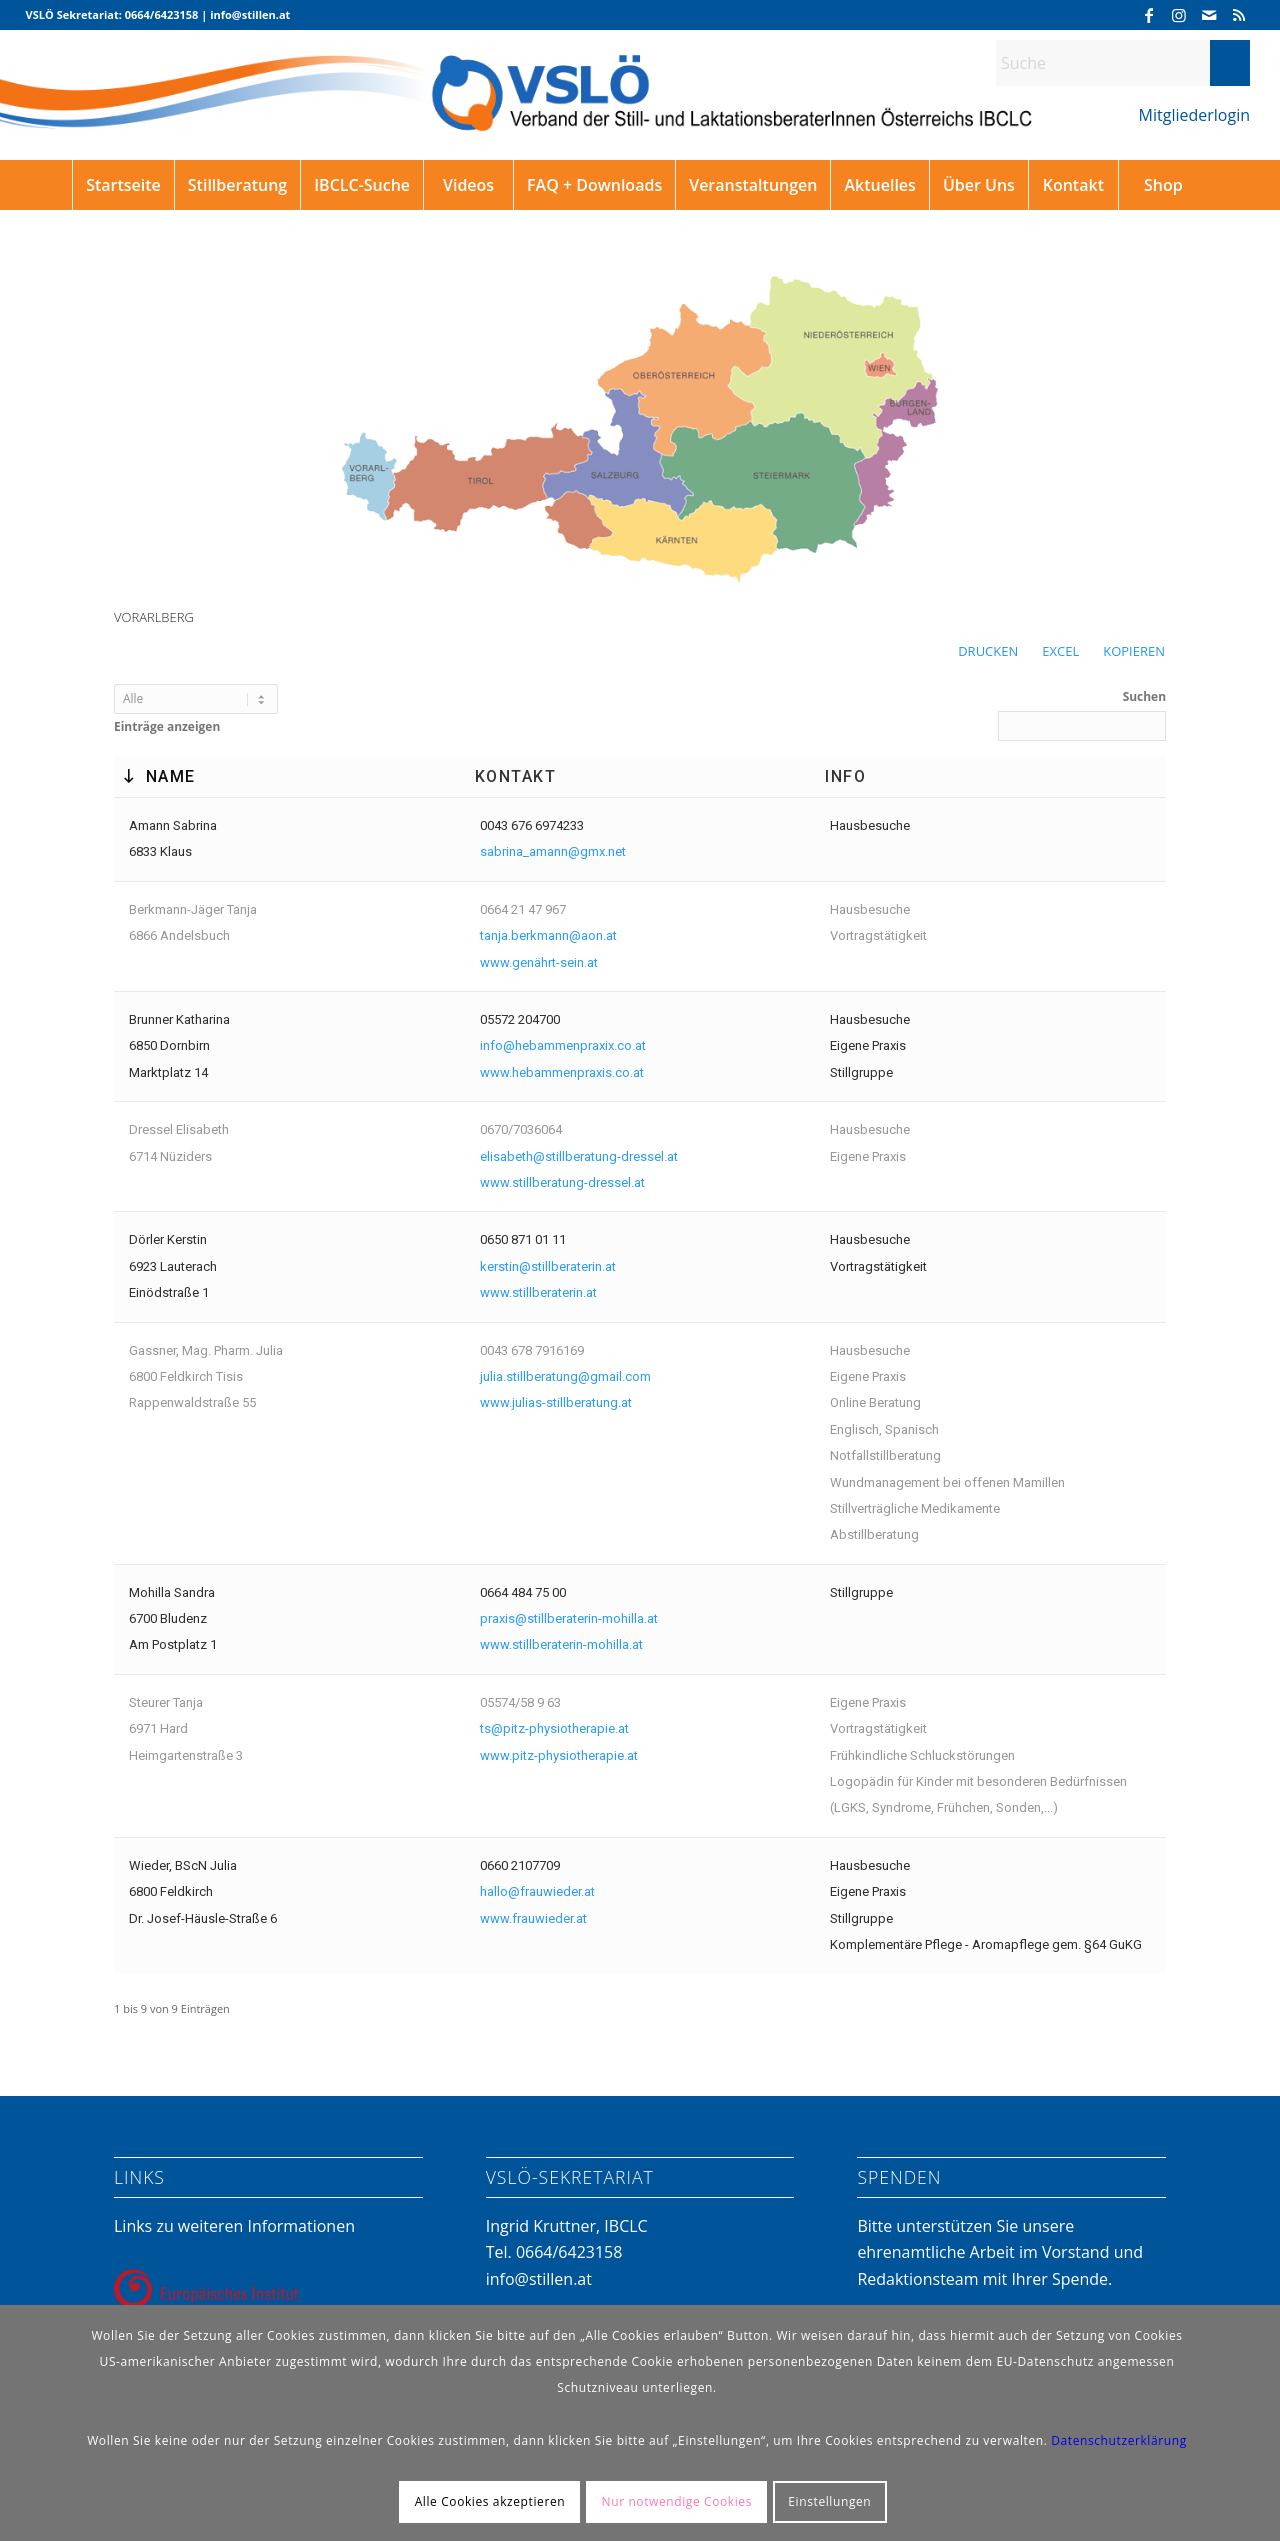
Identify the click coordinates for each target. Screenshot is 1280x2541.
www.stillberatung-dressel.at (562, 1182)
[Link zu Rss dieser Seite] (1239, 15)
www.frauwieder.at (533, 1918)
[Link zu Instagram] (1178, 15)
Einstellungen (829, 2501)
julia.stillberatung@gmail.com (565, 1376)
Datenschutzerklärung (1119, 2440)
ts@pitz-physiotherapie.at (554, 1728)
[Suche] (1123, 63)
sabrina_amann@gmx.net (553, 851)
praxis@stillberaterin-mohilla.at (569, 1618)
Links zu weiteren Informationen (234, 2226)
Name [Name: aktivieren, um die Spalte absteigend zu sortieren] (171, 776)
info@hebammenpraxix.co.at (563, 1045)
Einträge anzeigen (196, 709)
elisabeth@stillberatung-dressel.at (579, 1156)
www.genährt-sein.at (539, 962)
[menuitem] (123, 185)
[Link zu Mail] (1208, 15)
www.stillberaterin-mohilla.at (561, 1644)
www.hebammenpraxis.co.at (562, 1072)
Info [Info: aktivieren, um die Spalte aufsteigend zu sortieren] (845, 776)
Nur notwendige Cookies (677, 2501)
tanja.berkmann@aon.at (548, 935)
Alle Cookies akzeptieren (490, 2501)
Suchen (1082, 714)
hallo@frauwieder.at (537, 1891)
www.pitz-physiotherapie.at (559, 1755)
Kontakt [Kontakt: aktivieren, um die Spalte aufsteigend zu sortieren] (516, 776)
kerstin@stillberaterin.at (548, 1266)
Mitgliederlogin (1194, 115)
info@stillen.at (539, 2279)
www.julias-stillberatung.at (556, 1402)
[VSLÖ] (640, 112)
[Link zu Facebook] (1148, 15)
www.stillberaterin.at (538, 1292)
